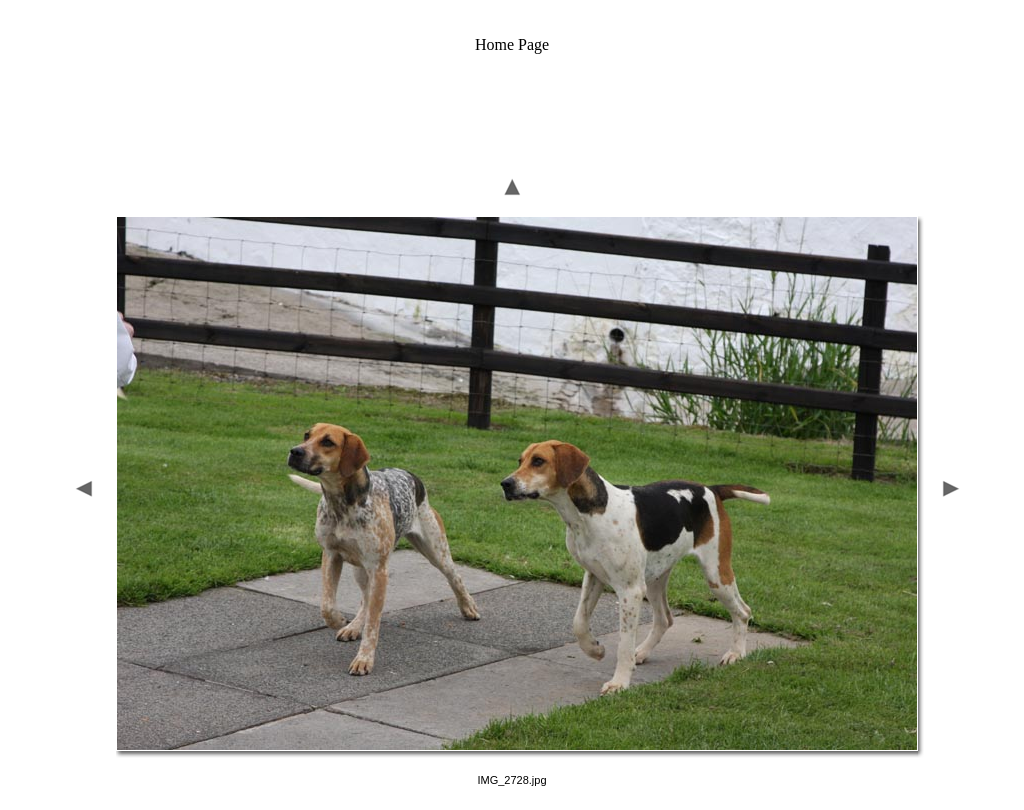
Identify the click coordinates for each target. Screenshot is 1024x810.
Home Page (512, 44)
